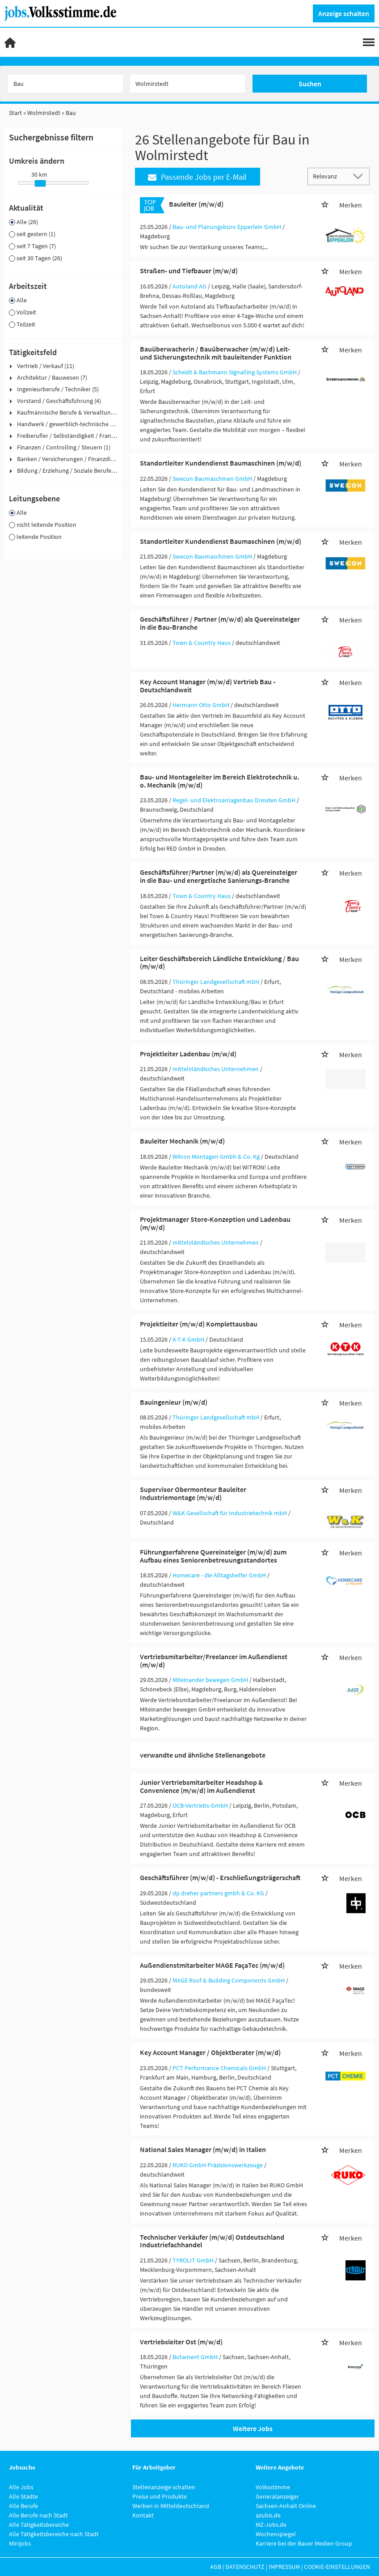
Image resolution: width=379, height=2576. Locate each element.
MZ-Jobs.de (271, 2525)
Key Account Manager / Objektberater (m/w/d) (210, 2052)
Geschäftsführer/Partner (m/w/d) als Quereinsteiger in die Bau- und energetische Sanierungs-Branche (218, 876)
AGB (215, 2567)
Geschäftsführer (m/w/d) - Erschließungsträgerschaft (220, 1877)
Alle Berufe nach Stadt (38, 2515)
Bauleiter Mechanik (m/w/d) (182, 1140)
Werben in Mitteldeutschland (170, 2506)
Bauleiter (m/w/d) (196, 203)
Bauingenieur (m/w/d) (173, 1402)
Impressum (284, 2567)
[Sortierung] (329, 176)
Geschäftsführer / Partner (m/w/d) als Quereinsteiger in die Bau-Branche (220, 622)
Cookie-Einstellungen (337, 2567)
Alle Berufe (23, 2506)
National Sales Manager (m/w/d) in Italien (203, 2149)
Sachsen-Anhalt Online (286, 2506)
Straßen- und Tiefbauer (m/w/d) (189, 270)
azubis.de (268, 2515)
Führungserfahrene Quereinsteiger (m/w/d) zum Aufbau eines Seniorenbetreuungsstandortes (213, 1555)
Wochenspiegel (276, 2534)
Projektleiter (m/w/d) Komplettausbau (198, 1323)
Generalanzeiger (277, 2496)
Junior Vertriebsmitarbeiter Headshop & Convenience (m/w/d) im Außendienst (201, 1786)
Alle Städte (23, 2496)
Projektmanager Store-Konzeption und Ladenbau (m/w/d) (215, 1223)
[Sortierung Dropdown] (360, 176)
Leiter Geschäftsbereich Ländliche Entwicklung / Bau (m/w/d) (219, 962)
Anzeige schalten (343, 13)
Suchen (310, 83)
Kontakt (143, 2515)
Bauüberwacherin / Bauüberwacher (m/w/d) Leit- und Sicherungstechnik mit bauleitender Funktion (215, 352)
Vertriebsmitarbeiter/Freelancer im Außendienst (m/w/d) (213, 1660)
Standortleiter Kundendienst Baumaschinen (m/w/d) (220, 462)
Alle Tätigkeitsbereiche (39, 2525)
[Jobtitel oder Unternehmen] (65, 84)
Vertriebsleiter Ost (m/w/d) (181, 2341)
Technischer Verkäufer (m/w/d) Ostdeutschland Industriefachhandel (212, 2241)
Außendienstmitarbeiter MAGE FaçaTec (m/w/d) (212, 1965)
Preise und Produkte (159, 2496)
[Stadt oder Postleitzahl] (187, 84)
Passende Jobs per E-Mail (197, 177)
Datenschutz (245, 2567)
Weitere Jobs (253, 2428)
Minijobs (20, 2543)
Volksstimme (273, 2487)
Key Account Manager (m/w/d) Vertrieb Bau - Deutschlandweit (207, 685)
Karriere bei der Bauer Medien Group (304, 2543)
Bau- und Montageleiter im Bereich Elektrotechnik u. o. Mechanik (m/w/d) (219, 780)
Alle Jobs (21, 2487)
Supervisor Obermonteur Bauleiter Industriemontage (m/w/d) (193, 1493)
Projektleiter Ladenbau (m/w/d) (188, 1053)
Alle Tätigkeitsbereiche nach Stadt (54, 2534)
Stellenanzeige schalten (163, 2487)
